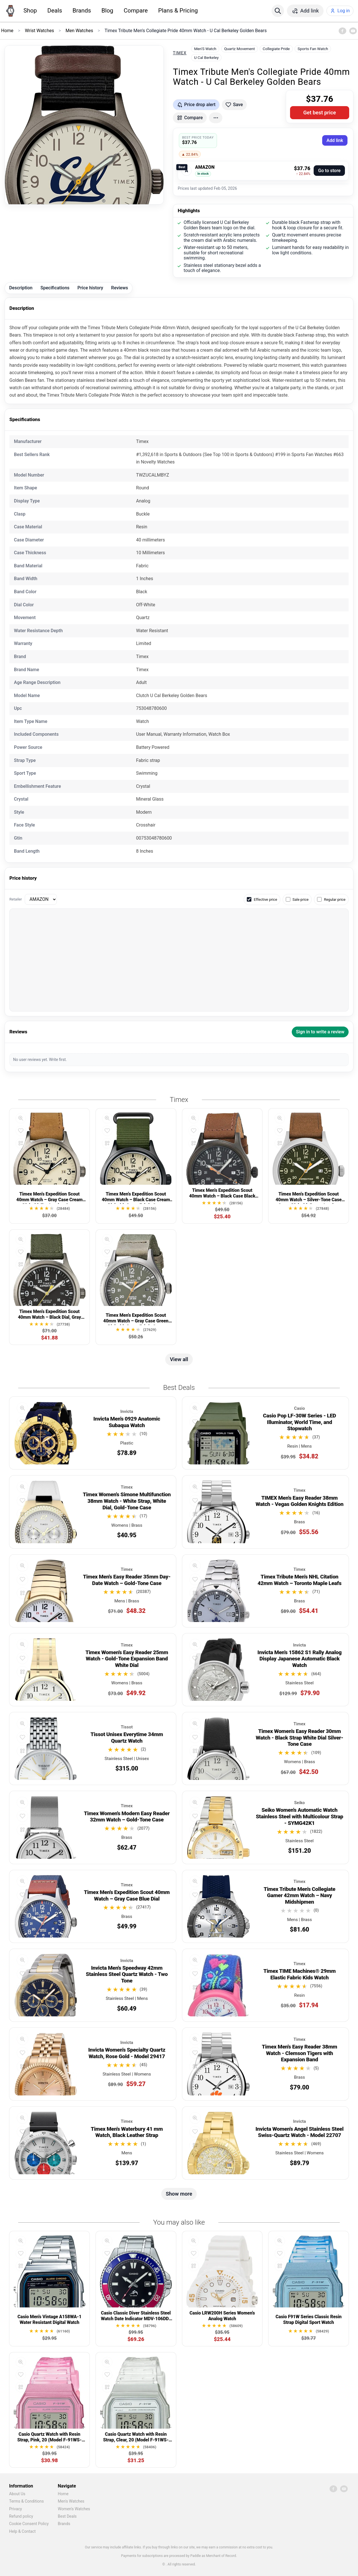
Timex (180, 53)
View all (179, 1359)
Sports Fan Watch (313, 48)
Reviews (119, 287)
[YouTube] (353, 31)
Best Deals (67, 2516)
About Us (17, 2493)
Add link (334, 140)
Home (63, 2493)
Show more (179, 2194)
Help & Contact (22, 2531)
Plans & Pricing (178, 10)
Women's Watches (74, 2509)
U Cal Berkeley (206, 57)
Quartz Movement (239, 48)
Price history (90, 287)
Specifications (54, 287)
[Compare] (21, 1143)
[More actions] (216, 117)
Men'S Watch (205, 48)
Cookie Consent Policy (29, 2523)
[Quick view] (21, 1118)
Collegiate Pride (276, 48)
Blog (107, 10)
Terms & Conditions (26, 2501)
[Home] (10, 11)
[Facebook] (342, 31)
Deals (54, 10)
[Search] (278, 11)
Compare (136, 10)
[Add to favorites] (234, 104)
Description (20, 287)
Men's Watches (71, 2501)
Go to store (329, 170)
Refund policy (21, 2516)
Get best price (319, 113)
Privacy (15, 2509)
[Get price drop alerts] (196, 104)
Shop (30, 10)
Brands (82, 10)
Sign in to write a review (320, 1031)
